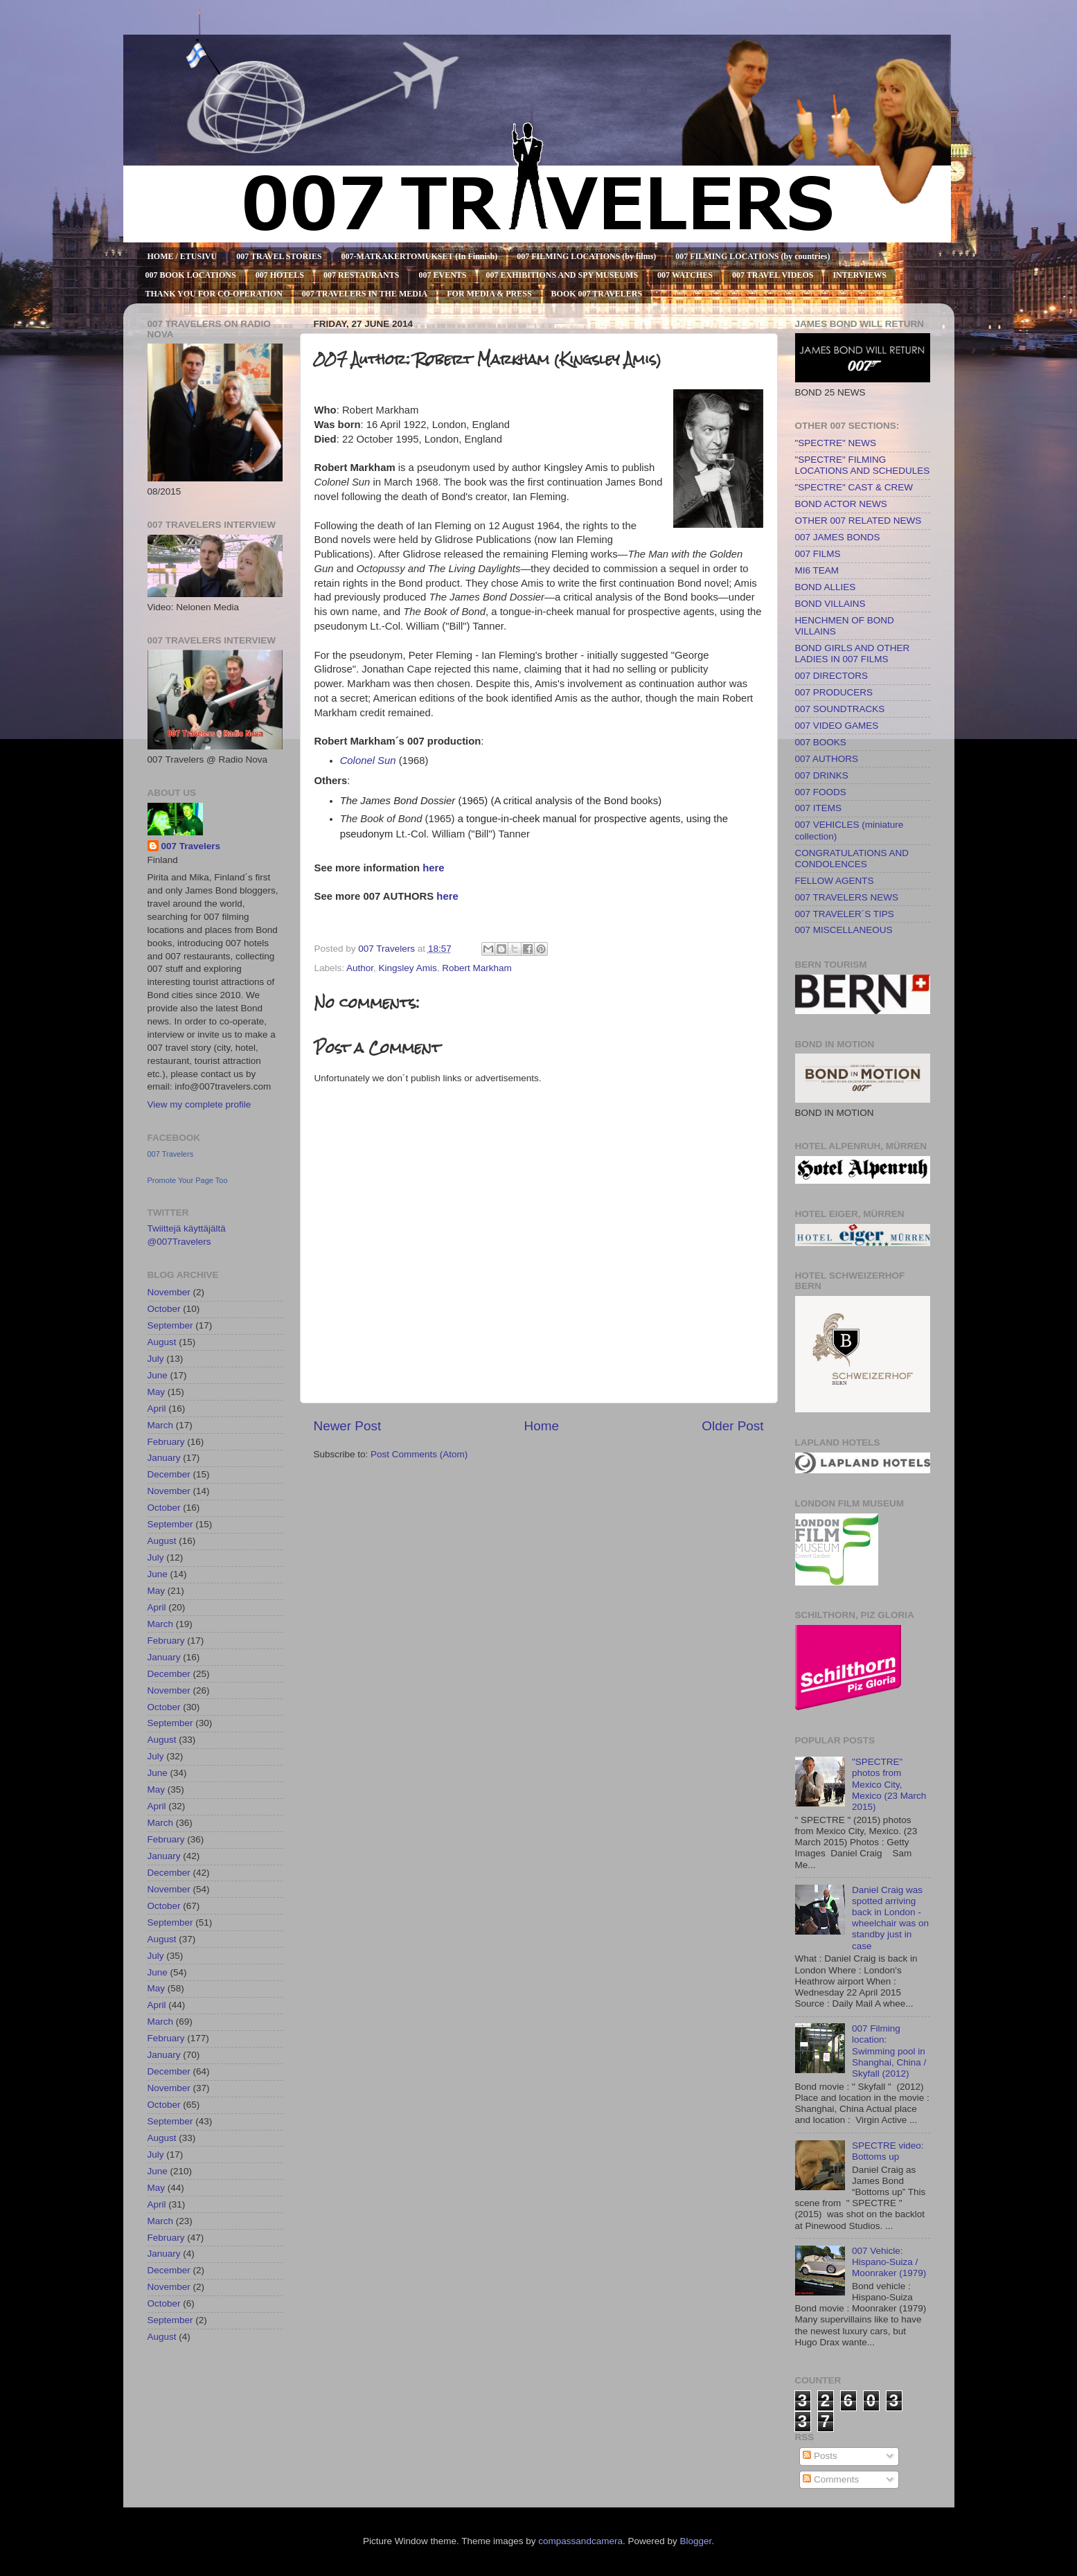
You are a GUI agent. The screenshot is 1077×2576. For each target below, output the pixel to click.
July (156, 1358)
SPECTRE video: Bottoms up (888, 2151)
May (157, 1392)
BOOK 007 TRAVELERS (597, 294)
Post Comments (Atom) (419, 1454)
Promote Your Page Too (188, 1180)
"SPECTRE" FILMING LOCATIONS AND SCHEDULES (862, 465)
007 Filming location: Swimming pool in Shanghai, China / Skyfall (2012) (889, 2051)
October (164, 1309)
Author (359, 968)
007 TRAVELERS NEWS (847, 897)
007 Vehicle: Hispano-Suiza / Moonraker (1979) (889, 2262)
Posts (820, 2456)
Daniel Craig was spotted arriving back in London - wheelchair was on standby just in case (890, 1918)
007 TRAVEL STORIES (278, 256)
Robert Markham (477, 968)
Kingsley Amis (408, 968)
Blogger (695, 2541)
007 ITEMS (818, 808)
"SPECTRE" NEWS (836, 443)
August (162, 1342)
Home (541, 1426)
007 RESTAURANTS (361, 275)
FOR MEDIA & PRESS (489, 294)
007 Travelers (191, 846)
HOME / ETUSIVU (182, 256)
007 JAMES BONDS (837, 537)
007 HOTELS (280, 275)
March (161, 1425)
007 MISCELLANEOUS (844, 930)
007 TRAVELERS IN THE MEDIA (364, 294)
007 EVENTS (442, 275)
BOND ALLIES (825, 587)
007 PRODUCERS (834, 692)
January (164, 1458)
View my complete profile (199, 1104)
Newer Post (348, 1426)
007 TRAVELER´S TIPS (844, 914)
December (169, 1474)
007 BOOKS (820, 742)
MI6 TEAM (817, 570)
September (170, 1325)
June (158, 1375)
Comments (831, 2479)
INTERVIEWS (860, 275)
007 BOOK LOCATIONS (190, 275)
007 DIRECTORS (832, 675)
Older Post (732, 1426)
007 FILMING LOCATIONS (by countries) (752, 256)
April (157, 1408)
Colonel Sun (368, 760)
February (166, 1442)
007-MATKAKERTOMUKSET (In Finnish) (419, 256)
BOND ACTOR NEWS (841, 504)
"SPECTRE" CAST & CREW (854, 487)
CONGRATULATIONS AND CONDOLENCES (852, 858)
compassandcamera (580, 2541)
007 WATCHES (685, 275)
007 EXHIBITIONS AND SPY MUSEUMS (562, 275)
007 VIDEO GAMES (837, 725)
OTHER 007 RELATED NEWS (858, 520)
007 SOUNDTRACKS (840, 709)
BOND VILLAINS (830, 603)
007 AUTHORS (827, 759)
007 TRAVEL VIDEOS (772, 275)
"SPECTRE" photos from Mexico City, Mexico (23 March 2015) (889, 1784)
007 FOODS (820, 792)
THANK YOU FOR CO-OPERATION (214, 294)
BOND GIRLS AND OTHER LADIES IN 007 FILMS (852, 653)
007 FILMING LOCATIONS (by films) (586, 256)
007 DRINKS (821, 775)
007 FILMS (818, 554)
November (169, 1292)
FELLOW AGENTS (834, 881)
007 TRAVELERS (127, 50)
